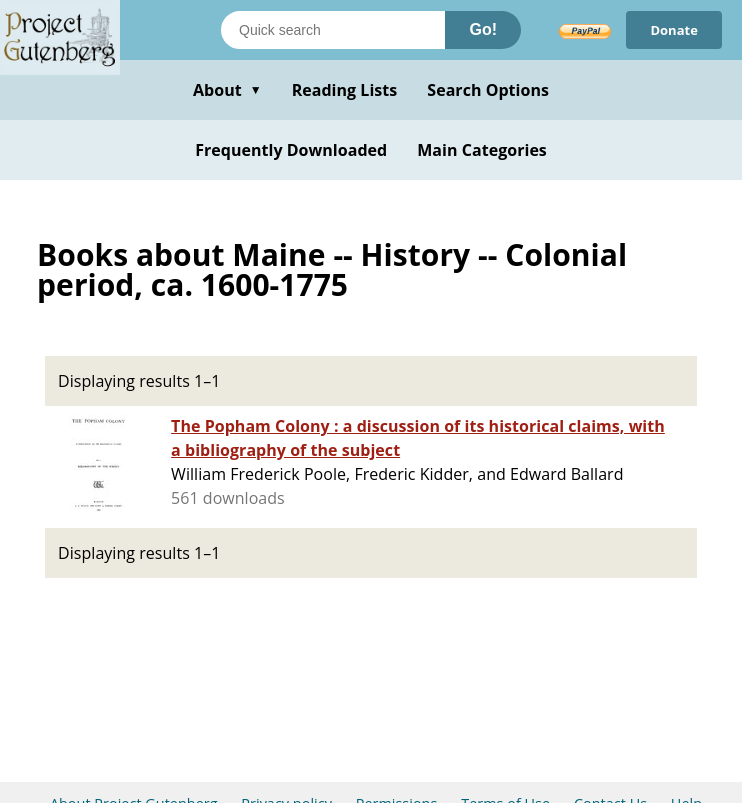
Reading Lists (345, 90)
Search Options (488, 90)
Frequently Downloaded (291, 150)
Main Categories (482, 150)
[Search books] (333, 30)
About (227, 90)
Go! (483, 29)
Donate (674, 30)
